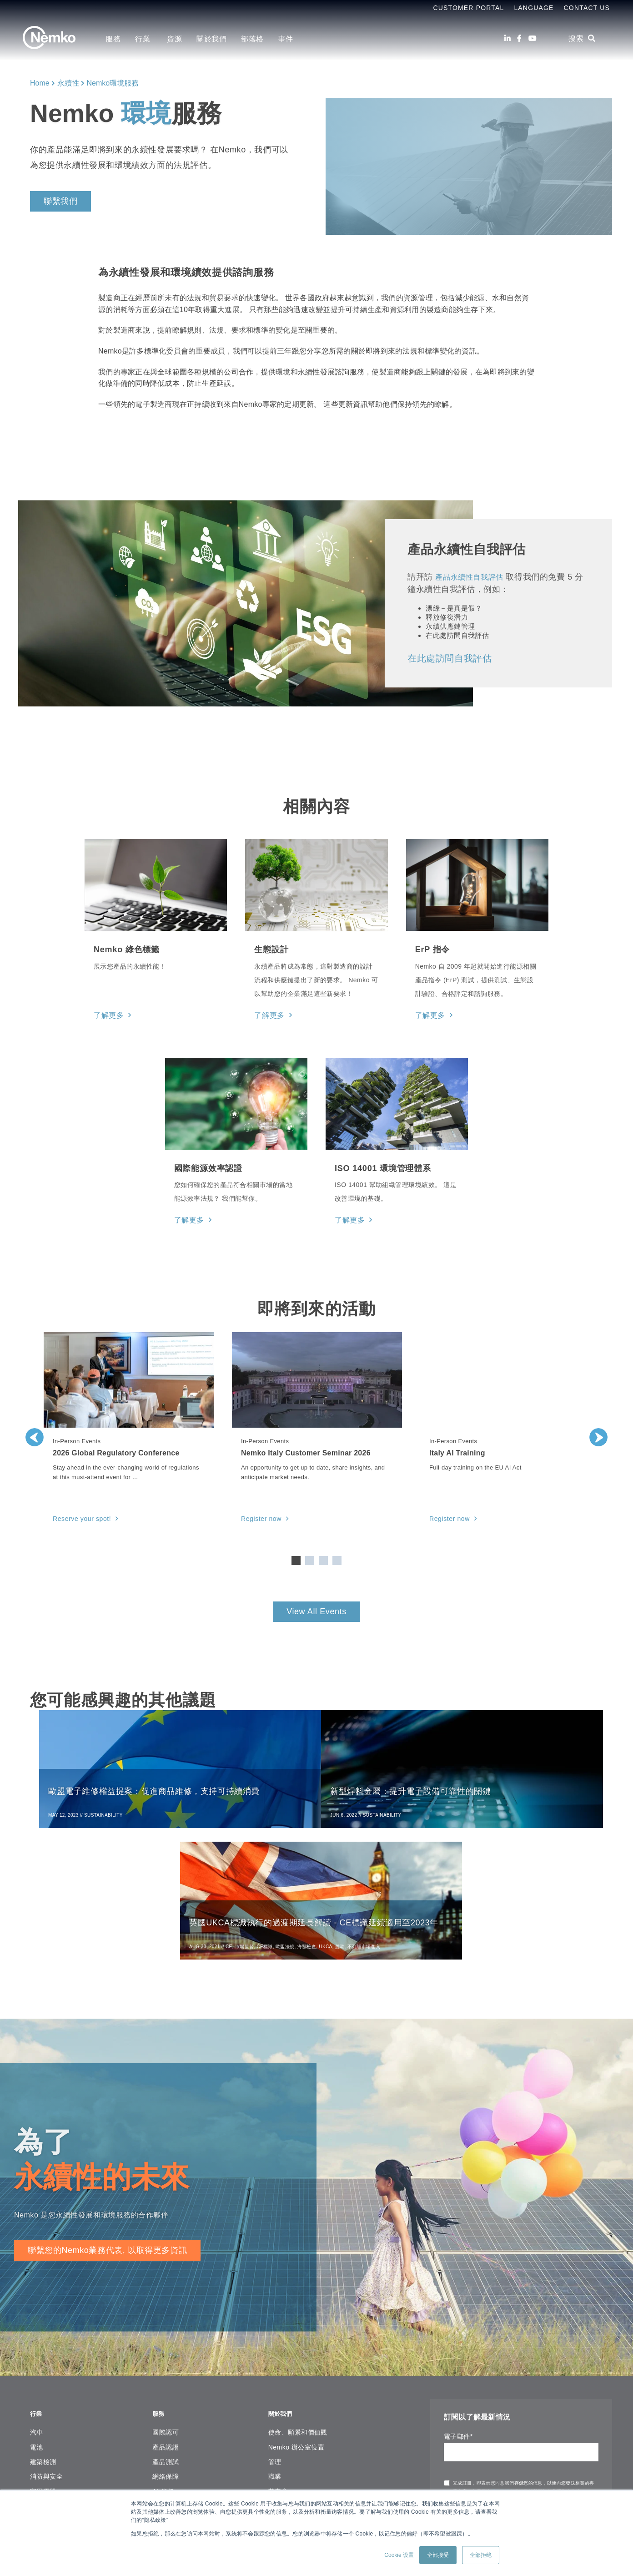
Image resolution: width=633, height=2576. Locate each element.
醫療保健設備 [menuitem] (50, 2459)
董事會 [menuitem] (278, 2356)
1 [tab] (296, 1557)
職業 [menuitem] (274, 2341)
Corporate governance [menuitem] (302, 2385)
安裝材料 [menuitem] (43, 2370)
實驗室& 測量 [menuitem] (50, 2415)
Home (40, 83)
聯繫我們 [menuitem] (281, 2415)
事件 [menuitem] (285, 39)
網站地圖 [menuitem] (281, 2400)
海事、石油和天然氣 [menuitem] (59, 2444)
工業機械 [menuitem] (43, 2385)
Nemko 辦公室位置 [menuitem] (296, 2312)
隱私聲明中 (502, 2361)
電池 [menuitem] (36, 2312)
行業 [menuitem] (143, 39)
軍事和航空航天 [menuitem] (53, 2474)
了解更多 (107, 1014)
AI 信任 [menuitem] (163, 2356)
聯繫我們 (60, 201)
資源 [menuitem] (174, 39)
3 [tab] (323, 1557)
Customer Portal (468, 7)
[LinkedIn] (507, 38)
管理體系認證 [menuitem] (172, 2370)
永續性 (68, 83)
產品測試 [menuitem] (165, 2326)
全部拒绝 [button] (481, 2555)
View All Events (316, 1608)
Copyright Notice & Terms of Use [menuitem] (317, 2370)
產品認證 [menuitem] (165, 2312)
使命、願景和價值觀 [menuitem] (297, 2297)
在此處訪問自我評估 (449, 658)
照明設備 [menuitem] (43, 2430)
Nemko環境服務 (113, 83)
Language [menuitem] (533, 7)
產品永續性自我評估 (473, 576)
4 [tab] (337, 1557)
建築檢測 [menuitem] (43, 2326)
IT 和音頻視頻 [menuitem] (50, 2400)
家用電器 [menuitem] (43, 2356)
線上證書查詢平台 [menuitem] (178, 2476)
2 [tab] (309, 1557)
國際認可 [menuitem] (165, 2297)
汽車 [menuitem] (36, 2297)
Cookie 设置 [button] (399, 2555)
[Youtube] (532, 38)
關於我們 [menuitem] (211, 39)
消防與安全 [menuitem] (46, 2341)
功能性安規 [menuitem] (168, 2400)
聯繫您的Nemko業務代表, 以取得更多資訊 (107, 2120)
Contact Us (587, 7)
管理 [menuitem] (274, 2326)
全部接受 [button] (438, 2555)
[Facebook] (519, 38)
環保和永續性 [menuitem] (172, 2415)
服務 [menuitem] (113, 39)
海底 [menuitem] (36, 2488)
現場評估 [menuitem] (165, 2385)
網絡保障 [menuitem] (165, 2341)
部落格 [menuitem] (252, 39)
